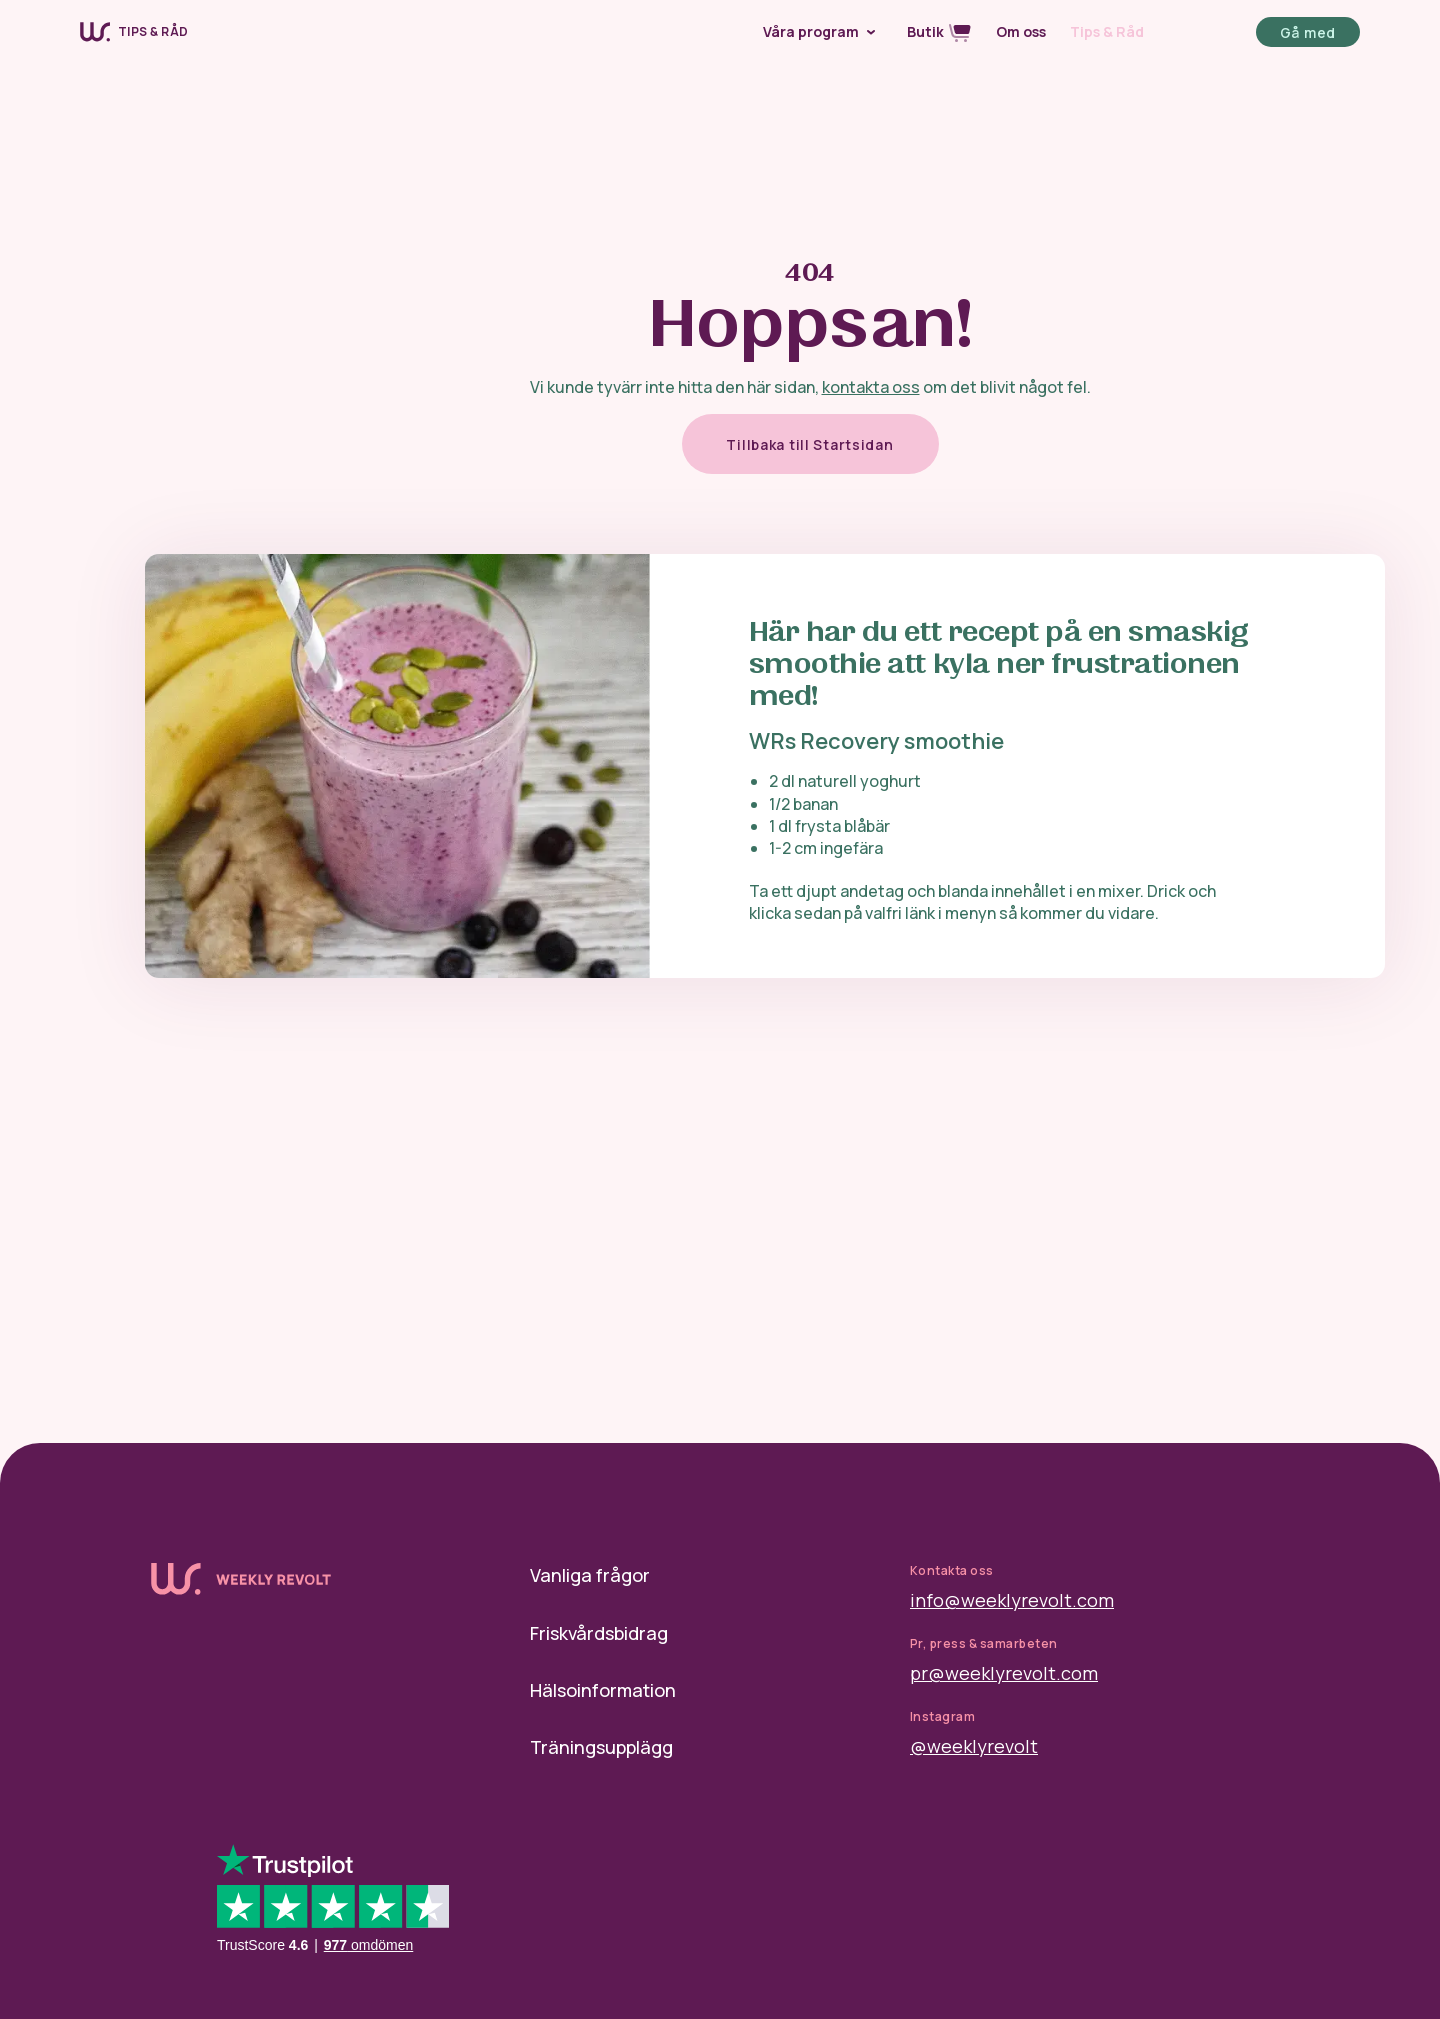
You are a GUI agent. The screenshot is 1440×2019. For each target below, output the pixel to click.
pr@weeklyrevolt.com (1004, 1673)
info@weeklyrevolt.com (1012, 1600)
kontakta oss (871, 387)
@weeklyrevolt (974, 1746)
